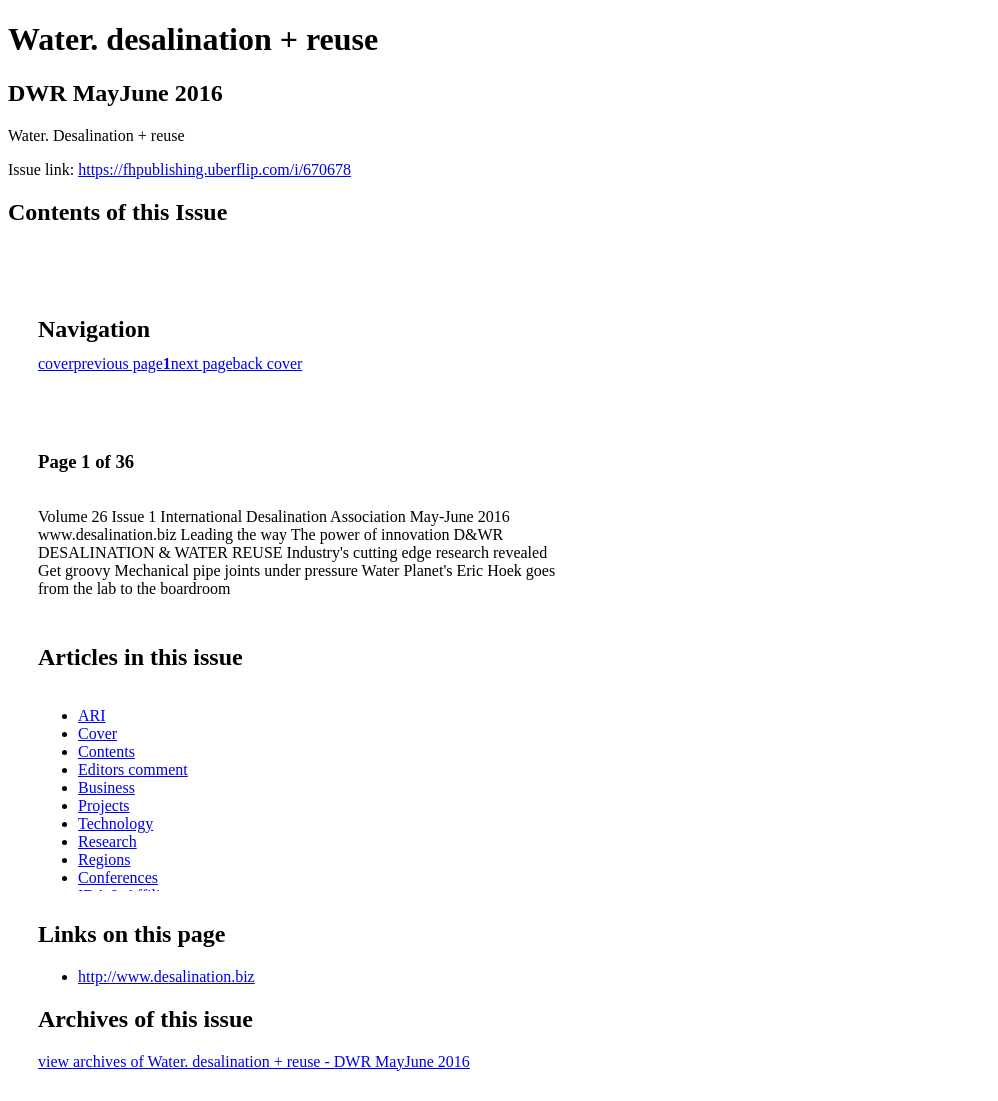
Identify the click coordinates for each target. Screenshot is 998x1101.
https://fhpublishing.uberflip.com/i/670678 (214, 169)
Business (106, 787)
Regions (104, 859)
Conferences (118, 877)
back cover (268, 363)
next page (202, 363)
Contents (106, 751)
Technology (115, 823)
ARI (92, 715)
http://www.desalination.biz (166, 976)
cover (56, 363)
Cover (97, 733)
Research (107, 841)
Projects (104, 805)
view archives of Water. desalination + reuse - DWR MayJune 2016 (254, 1061)
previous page (118, 363)
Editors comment (133, 769)
